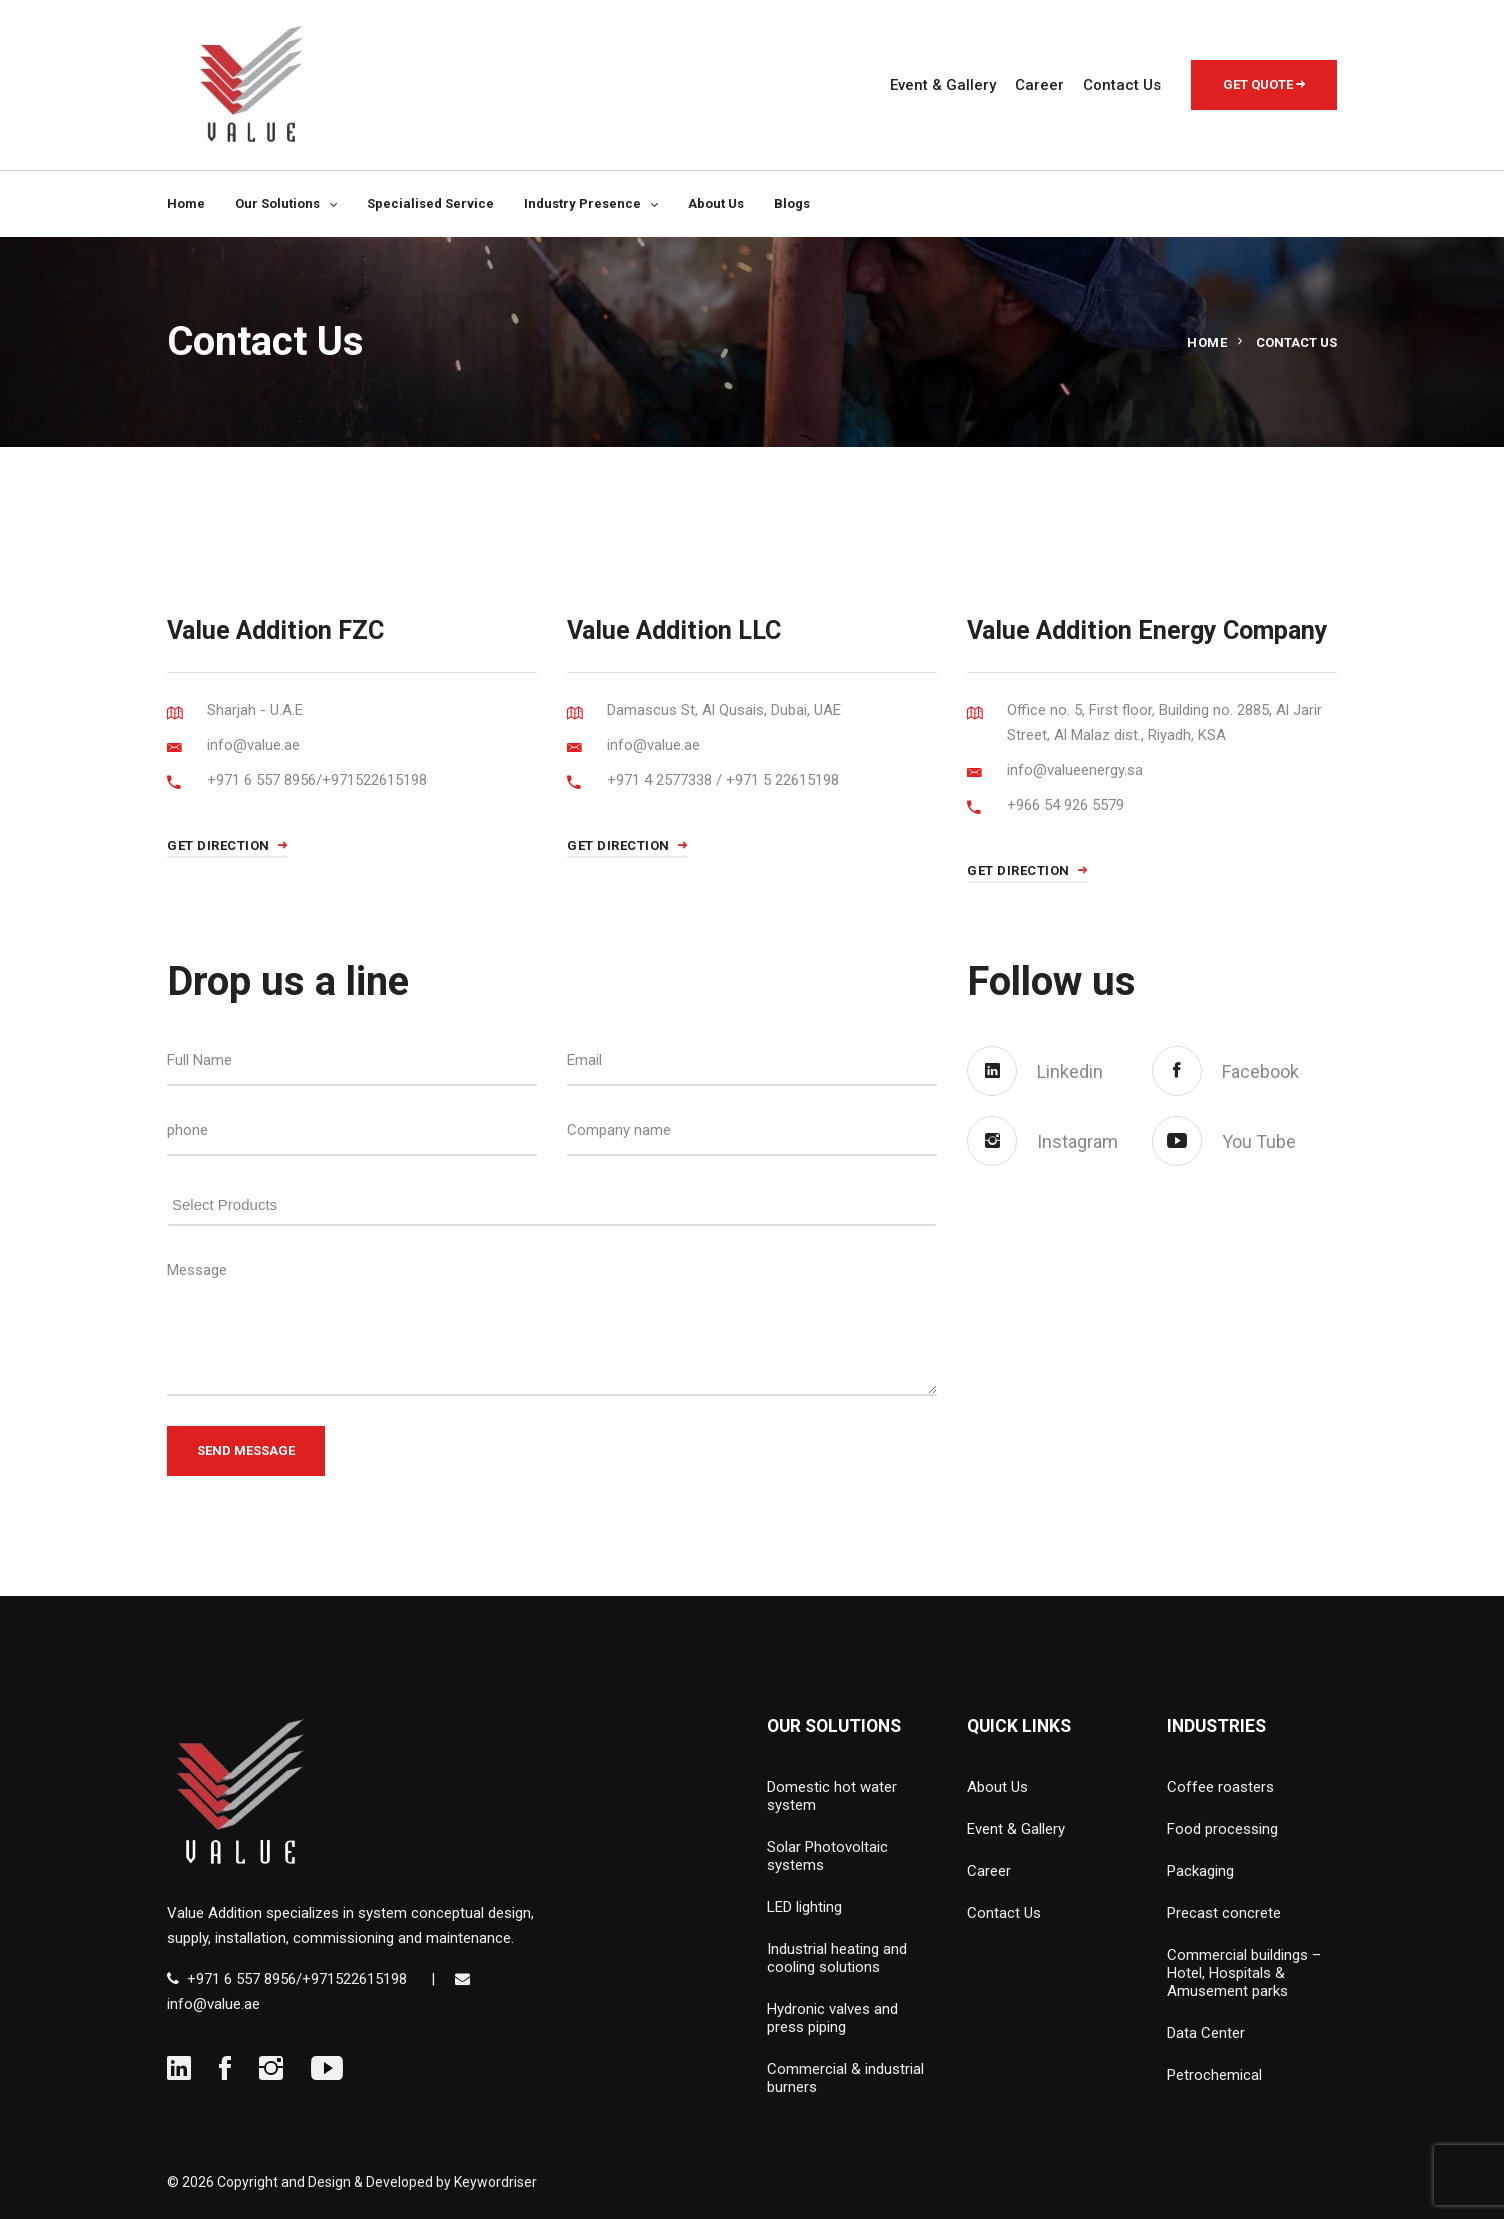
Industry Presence (582, 203)
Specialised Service (430, 203)
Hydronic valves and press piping (832, 2018)
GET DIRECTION (227, 845)
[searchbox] (557, 1202)
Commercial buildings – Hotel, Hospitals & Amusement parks (1244, 1973)
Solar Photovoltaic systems (827, 1856)
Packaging (1200, 1871)
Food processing (1222, 1829)
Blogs (792, 203)
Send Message (246, 1450)
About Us (716, 203)
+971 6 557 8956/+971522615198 (297, 1979)
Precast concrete (1224, 1913)
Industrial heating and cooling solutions (837, 1958)
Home (186, 203)
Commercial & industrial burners (845, 2078)
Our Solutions (277, 203)
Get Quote (1264, 84)
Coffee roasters (1220, 1787)
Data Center (1206, 2033)
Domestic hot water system (832, 1796)
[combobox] (552, 1201)
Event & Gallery (943, 85)
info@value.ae (213, 2004)
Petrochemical (1214, 2075)
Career (1039, 85)
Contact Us (1122, 85)
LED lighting (804, 1907)
